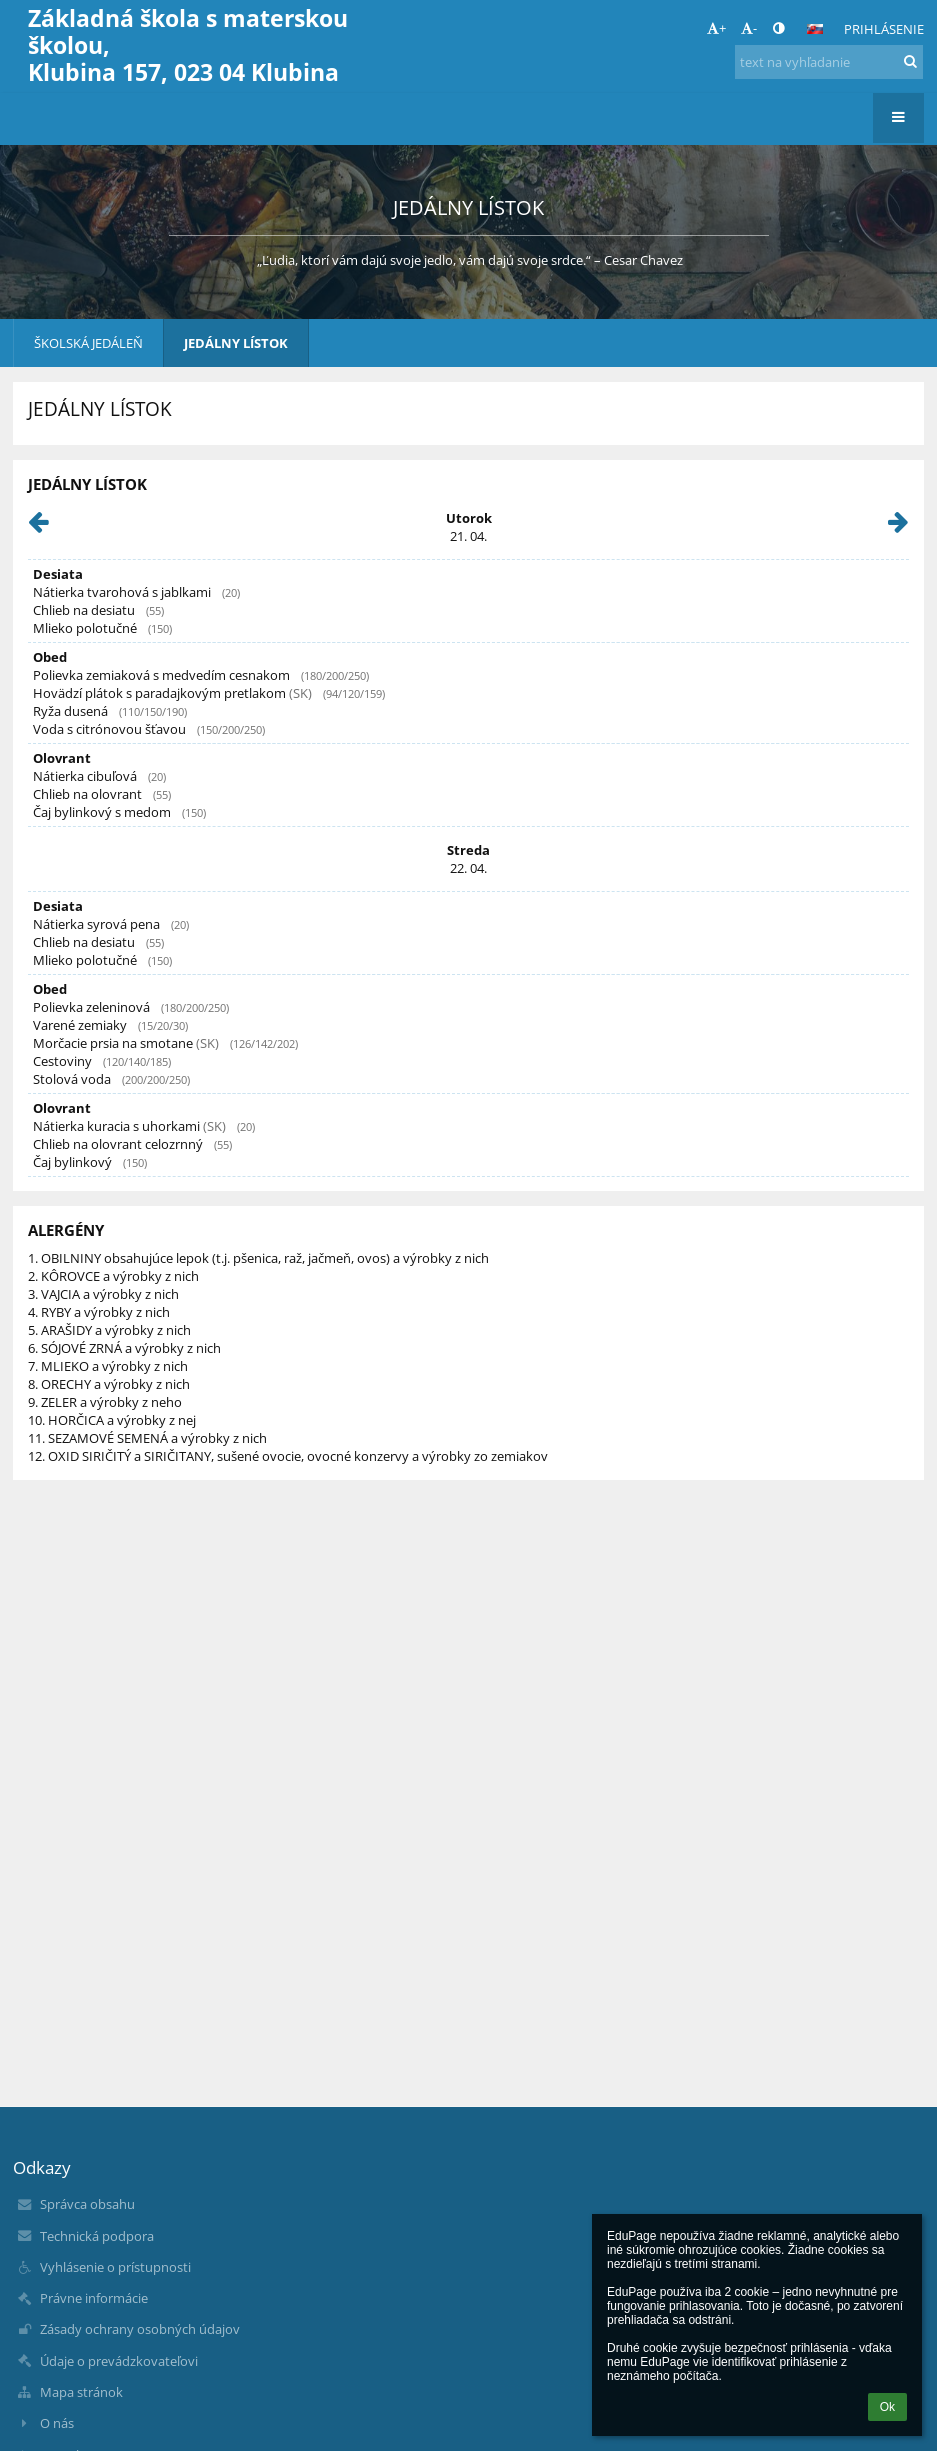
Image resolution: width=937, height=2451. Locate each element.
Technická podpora (97, 2236)
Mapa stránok (81, 2392)
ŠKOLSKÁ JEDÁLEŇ (88, 343)
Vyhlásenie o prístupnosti (115, 2267)
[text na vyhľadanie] (829, 62)
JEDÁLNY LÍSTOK (236, 343)
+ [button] (716, 28)
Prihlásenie (884, 29)
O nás (57, 2423)
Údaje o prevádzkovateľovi (119, 2361)
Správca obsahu (87, 2204)
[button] (815, 29)
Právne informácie (94, 2298)
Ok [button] (887, 2407)
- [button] (749, 28)
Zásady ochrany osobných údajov (140, 2329)
